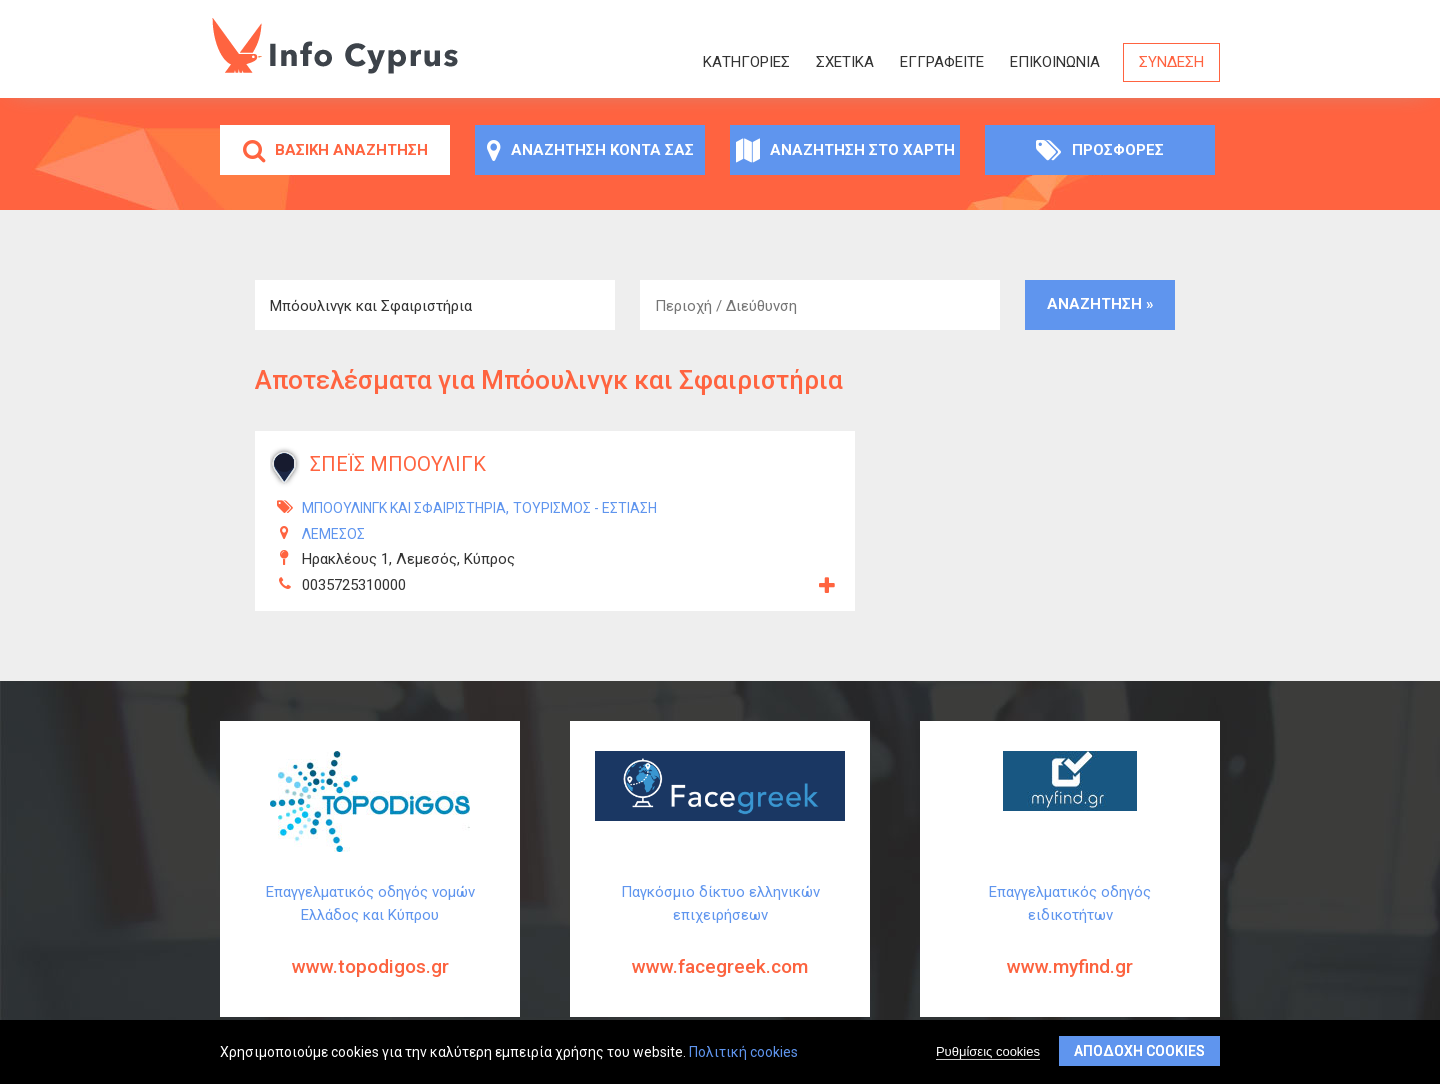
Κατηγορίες (746, 62)
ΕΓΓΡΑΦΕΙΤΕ (942, 62)
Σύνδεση (1171, 62)
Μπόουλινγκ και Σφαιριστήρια (404, 508)
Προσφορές (1100, 150)
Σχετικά (845, 62)
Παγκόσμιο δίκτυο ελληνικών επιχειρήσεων (720, 946)
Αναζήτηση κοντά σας (590, 150)
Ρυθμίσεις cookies (988, 1053)
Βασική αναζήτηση (335, 150)
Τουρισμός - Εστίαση (585, 508)
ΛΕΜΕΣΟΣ (333, 534)
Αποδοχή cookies (1139, 1053)
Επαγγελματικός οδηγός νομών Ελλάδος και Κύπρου (370, 946)
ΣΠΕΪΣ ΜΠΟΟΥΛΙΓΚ (398, 464)
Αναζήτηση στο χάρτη (845, 150)
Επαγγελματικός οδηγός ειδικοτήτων (1070, 946)
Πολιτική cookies (743, 1054)
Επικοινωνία (1055, 62)
